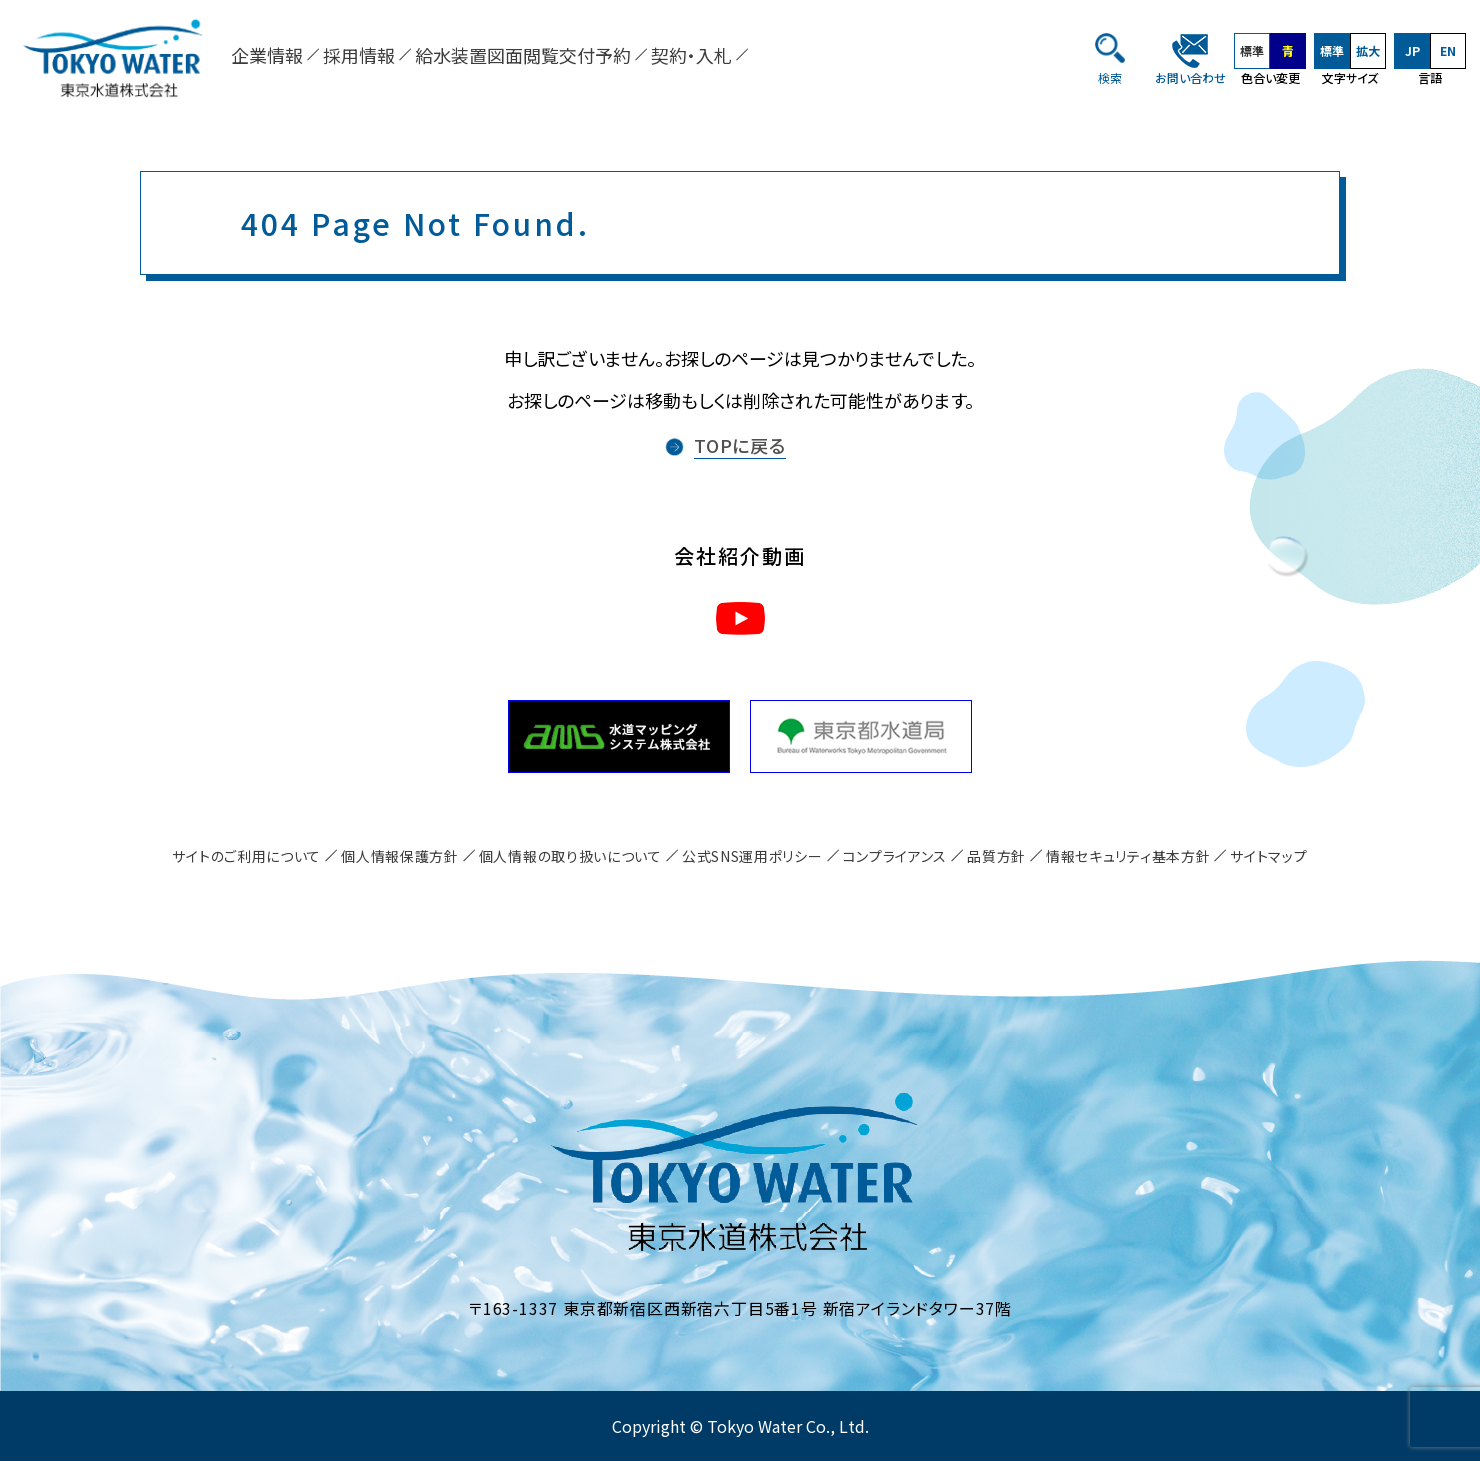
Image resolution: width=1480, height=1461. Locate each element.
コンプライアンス (895, 856)
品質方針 (996, 856)
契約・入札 (691, 55)
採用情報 (359, 55)
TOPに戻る (740, 445)
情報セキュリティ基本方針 (1128, 856)
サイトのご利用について (246, 856)
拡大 (1368, 50)
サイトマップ (1268, 856)
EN (1448, 50)
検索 (1110, 77)
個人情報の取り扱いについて (570, 856)
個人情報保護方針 (400, 856)
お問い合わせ (1190, 77)
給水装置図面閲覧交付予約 (523, 55)
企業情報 (267, 55)
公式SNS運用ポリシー (752, 856)
